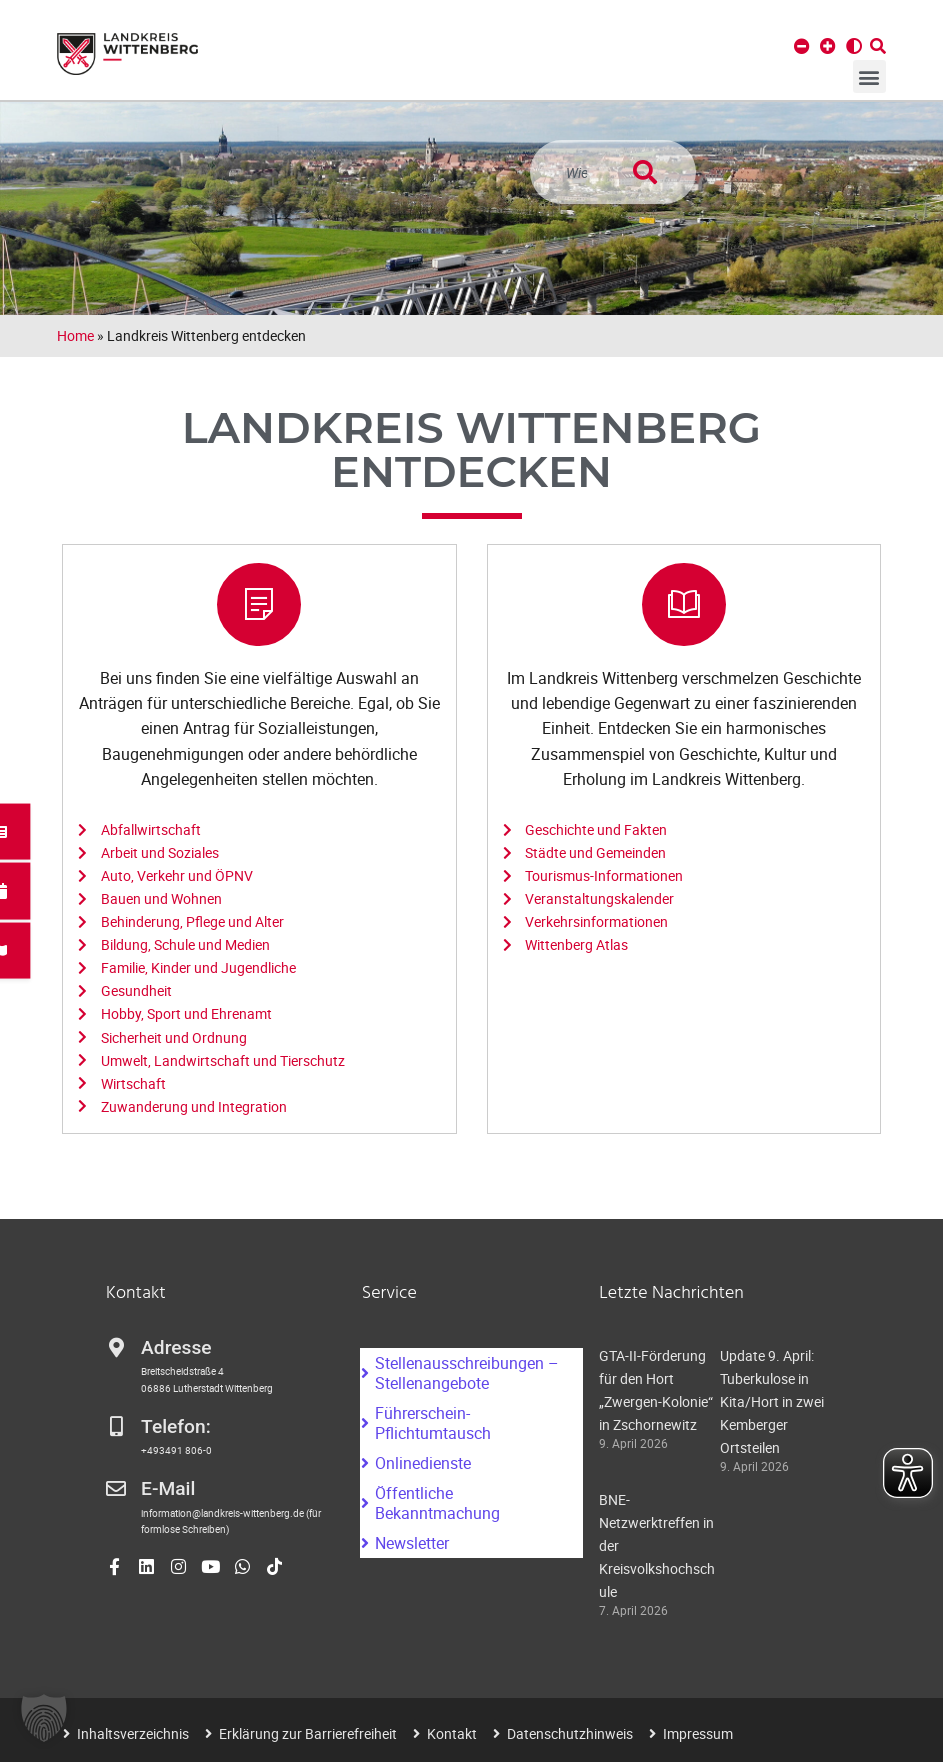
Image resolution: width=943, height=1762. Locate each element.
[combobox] (583, 172)
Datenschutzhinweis (570, 1733)
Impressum (698, 1733)
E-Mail (168, 1488)
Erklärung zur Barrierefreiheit (308, 1733)
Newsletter (412, 1543)
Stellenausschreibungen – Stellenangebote (467, 1373)
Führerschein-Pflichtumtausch (433, 1423)
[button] (869, 76)
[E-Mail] (116, 1489)
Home (75, 335)
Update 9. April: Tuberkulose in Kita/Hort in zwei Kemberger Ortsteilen (772, 1401)
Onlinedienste (423, 1463)
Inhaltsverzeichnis (133, 1733)
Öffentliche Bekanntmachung (437, 1503)
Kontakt (452, 1733)
